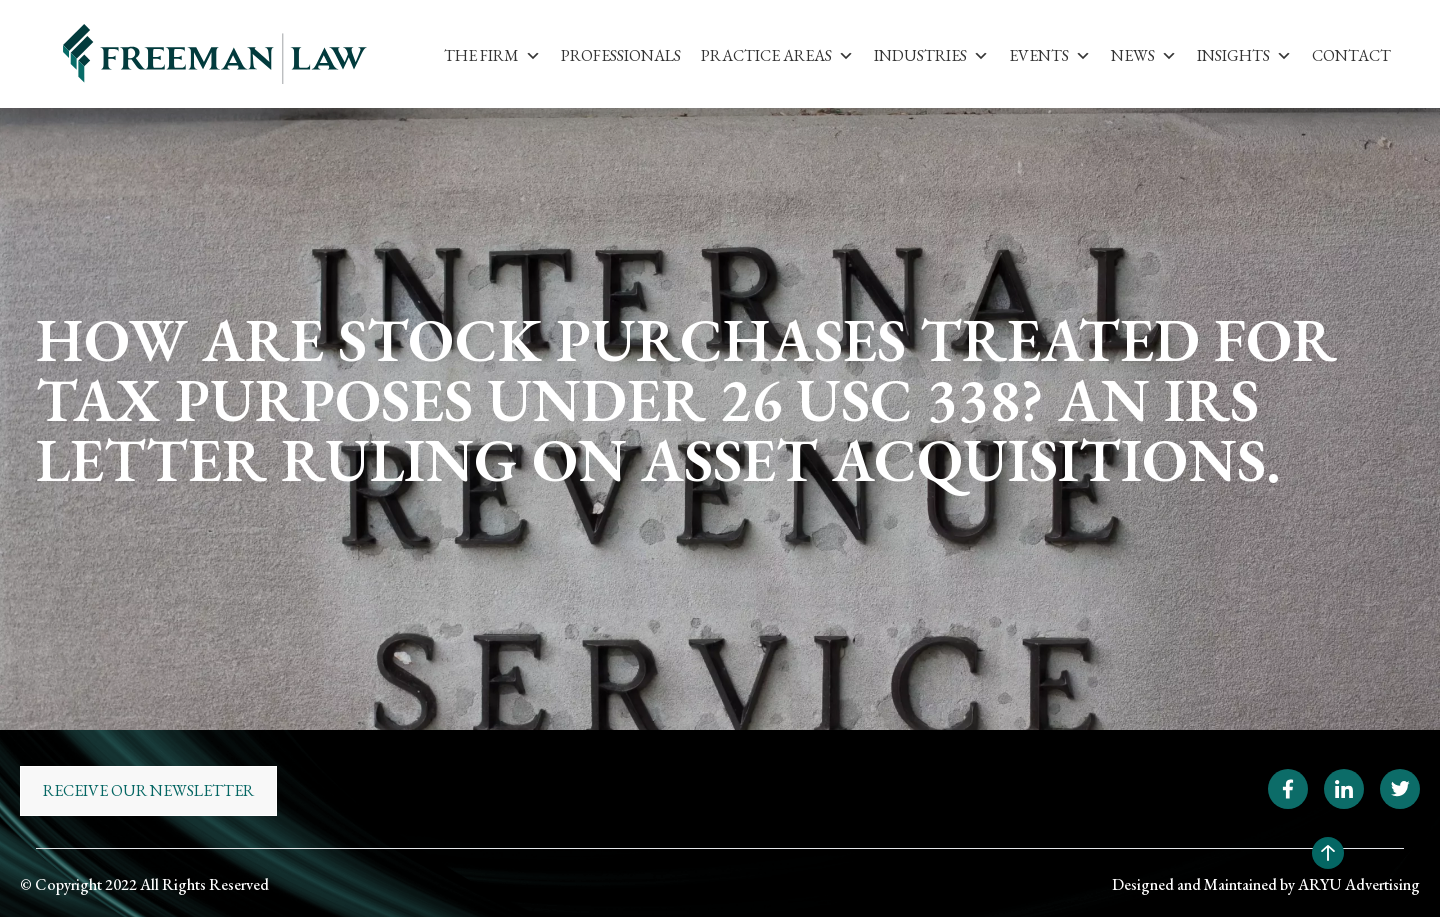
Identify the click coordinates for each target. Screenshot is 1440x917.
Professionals (621, 55)
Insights (1244, 55)
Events (1050, 55)
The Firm (492, 55)
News (1144, 55)
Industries (931, 55)
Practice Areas (777, 55)
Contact (1351, 55)
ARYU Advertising (1359, 880)
